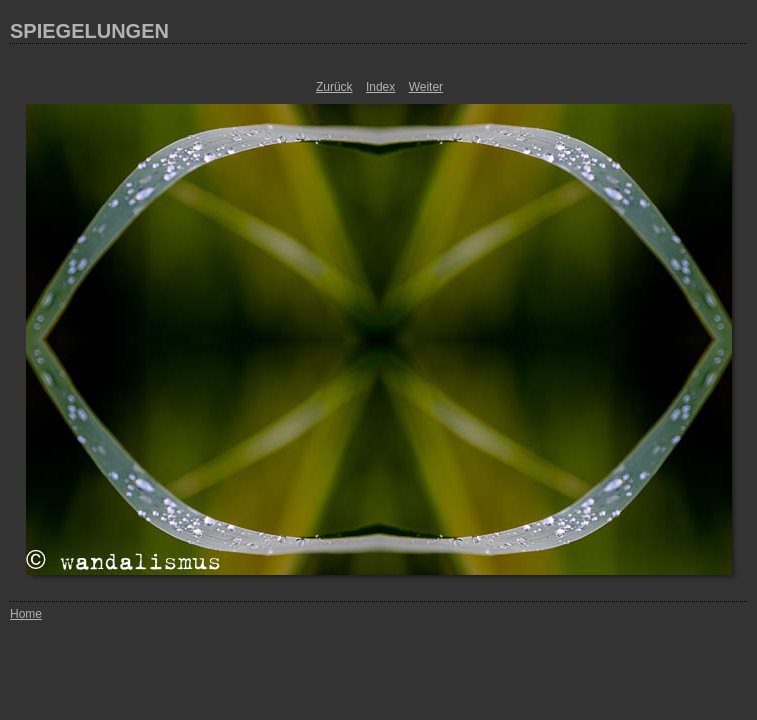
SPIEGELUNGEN (89, 31)
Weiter (426, 87)
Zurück (334, 87)
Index (380, 87)
